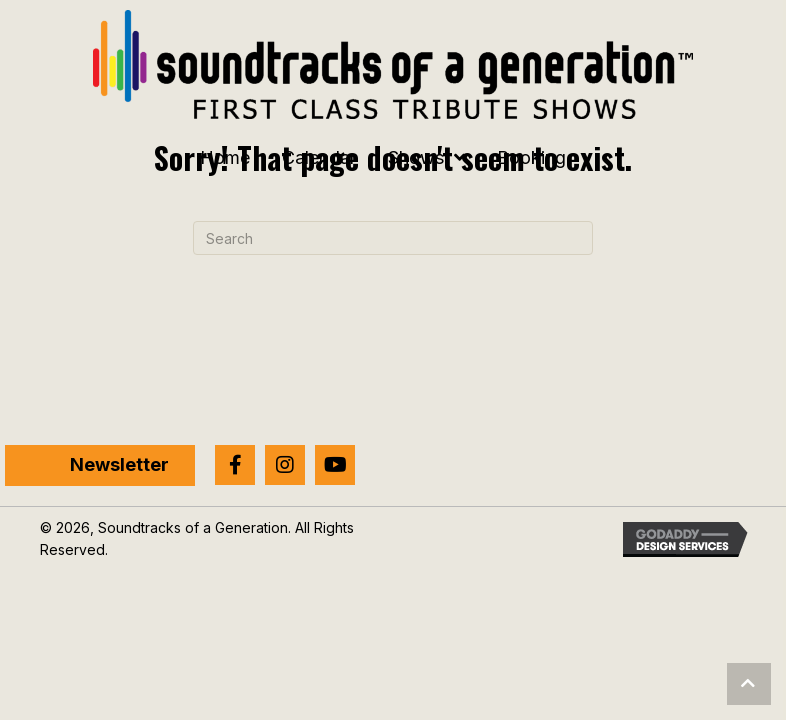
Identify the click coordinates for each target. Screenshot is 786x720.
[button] (235, 465)
